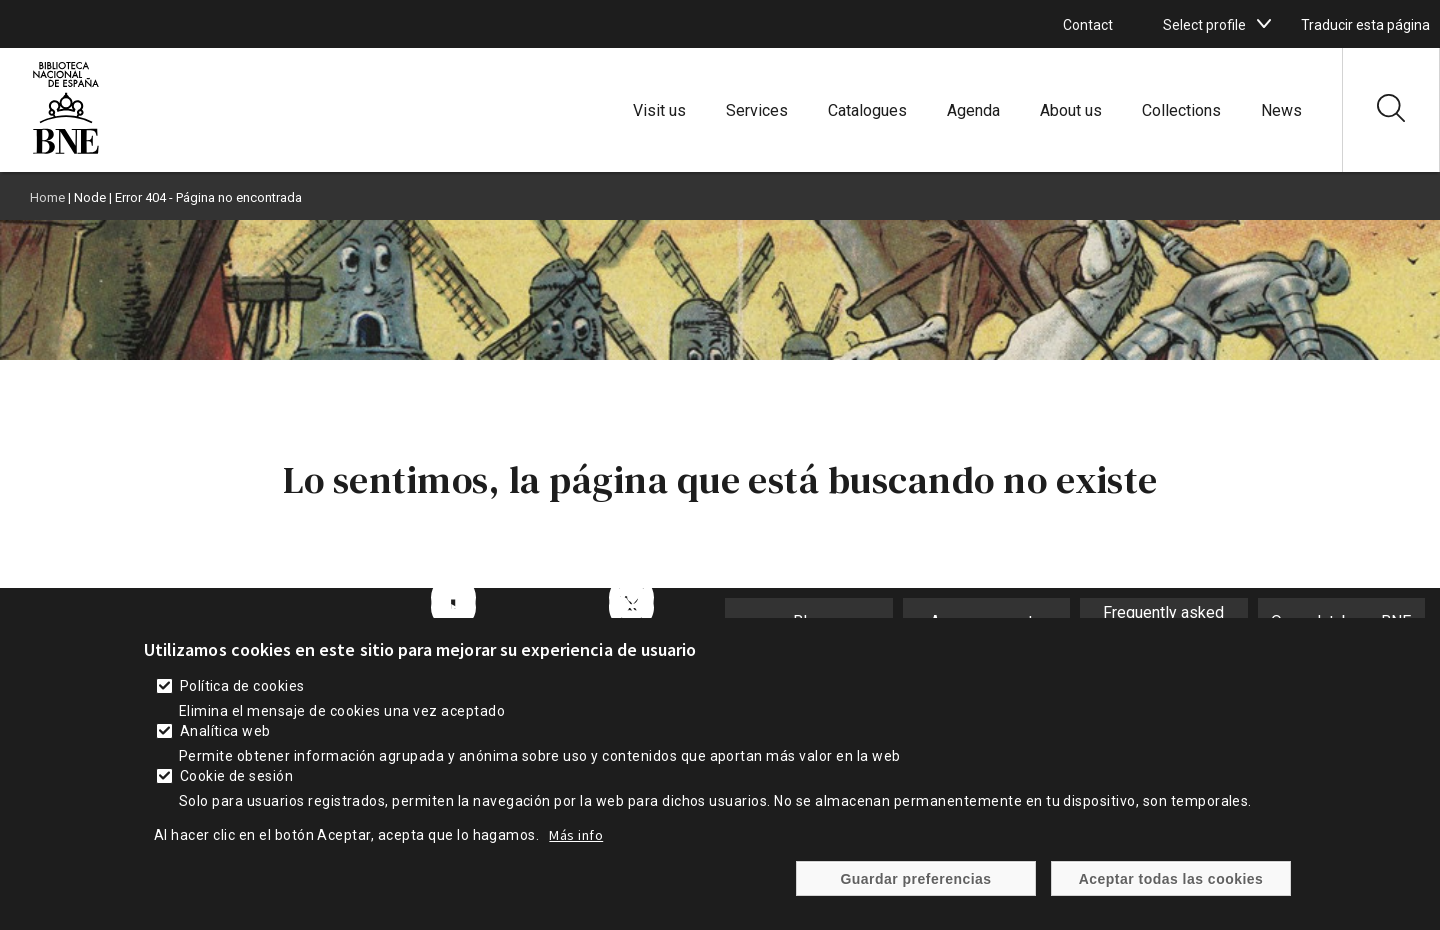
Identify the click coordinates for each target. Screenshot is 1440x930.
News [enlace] (1281, 110)
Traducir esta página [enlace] (1365, 25)
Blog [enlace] (809, 621)
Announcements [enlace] (986, 621)
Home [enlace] (47, 197)
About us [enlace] (1071, 110)
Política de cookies (242, 707)
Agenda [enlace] (973, 110)
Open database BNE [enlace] (1341, 621)
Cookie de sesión (237, 797)
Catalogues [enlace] (867, 110)
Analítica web (225, 752)
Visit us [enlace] (659, 110)
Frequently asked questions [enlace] (1163, 622)
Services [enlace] (757, 110)
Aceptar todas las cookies (1171, 900)
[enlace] (66, 151)
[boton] (1264, 24)
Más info (576, 856)
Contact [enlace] (1088, 25)
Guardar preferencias (915, 900)
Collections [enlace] (1181, 110)
